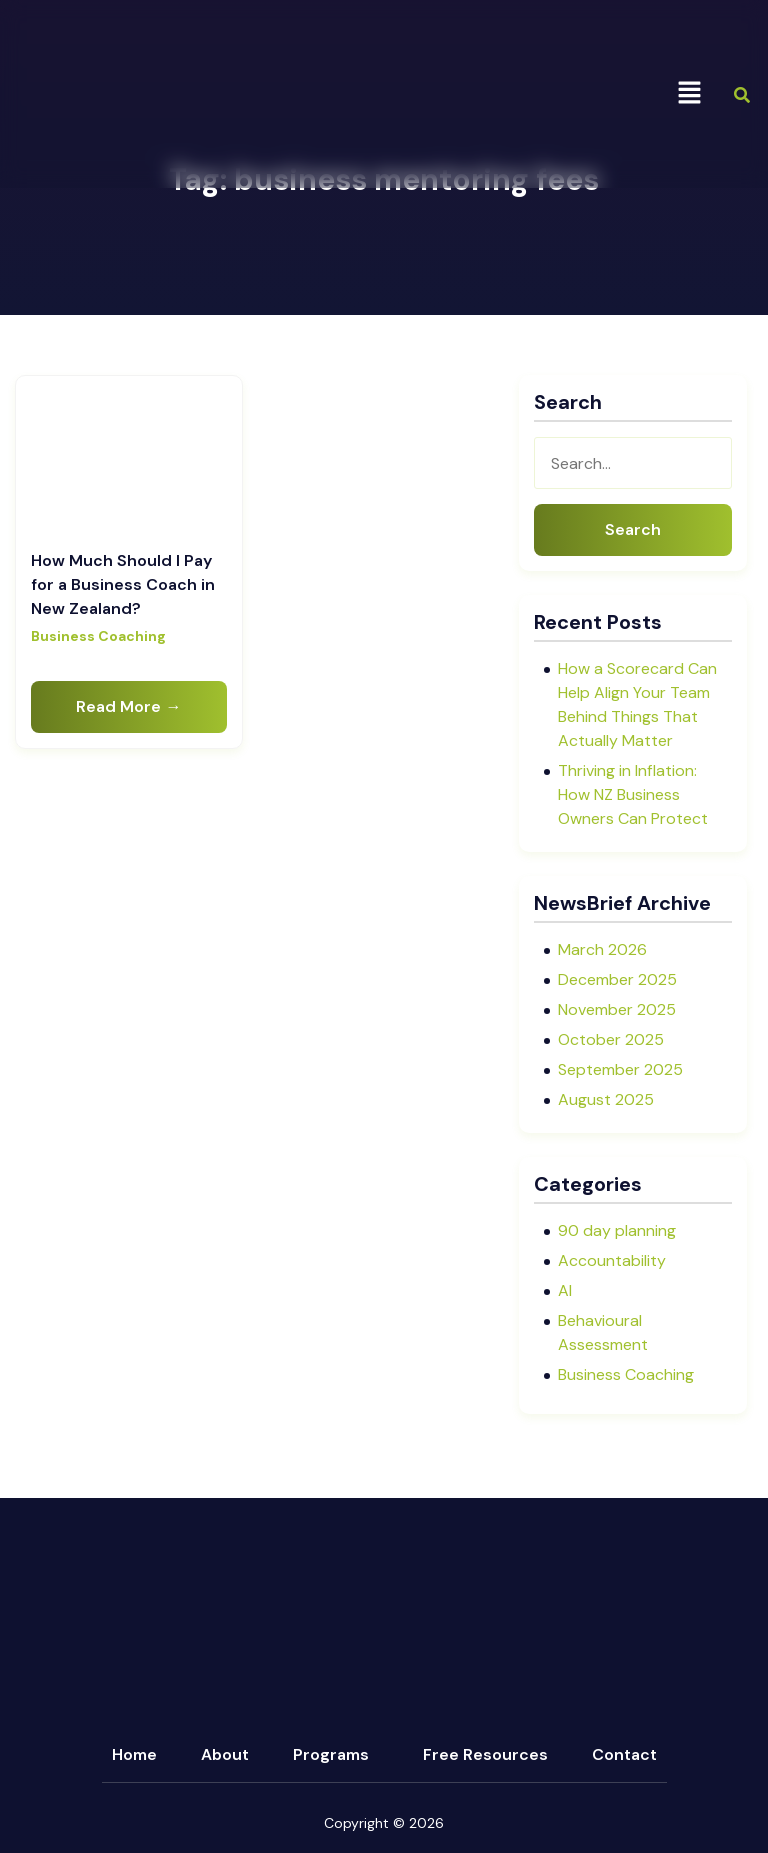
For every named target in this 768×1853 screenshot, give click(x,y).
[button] (689, 94)
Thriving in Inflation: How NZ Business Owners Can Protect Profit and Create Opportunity (633, 818)
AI (565, 1290)
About (225, 1754)
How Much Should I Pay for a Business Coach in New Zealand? (123, 584)
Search (633, 529)
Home (134, 1754)
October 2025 (611, 1039)
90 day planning (617, 1230)
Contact (624, 1754)
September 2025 (620, 1069)
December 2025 (617, 979)
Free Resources (485, 1754)
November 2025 (617, 1009)
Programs (331, 1754)
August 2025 (606, 1099)
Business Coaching (98, 636)
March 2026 (602, 949)
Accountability (612, 1260)
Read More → (128, 706)
